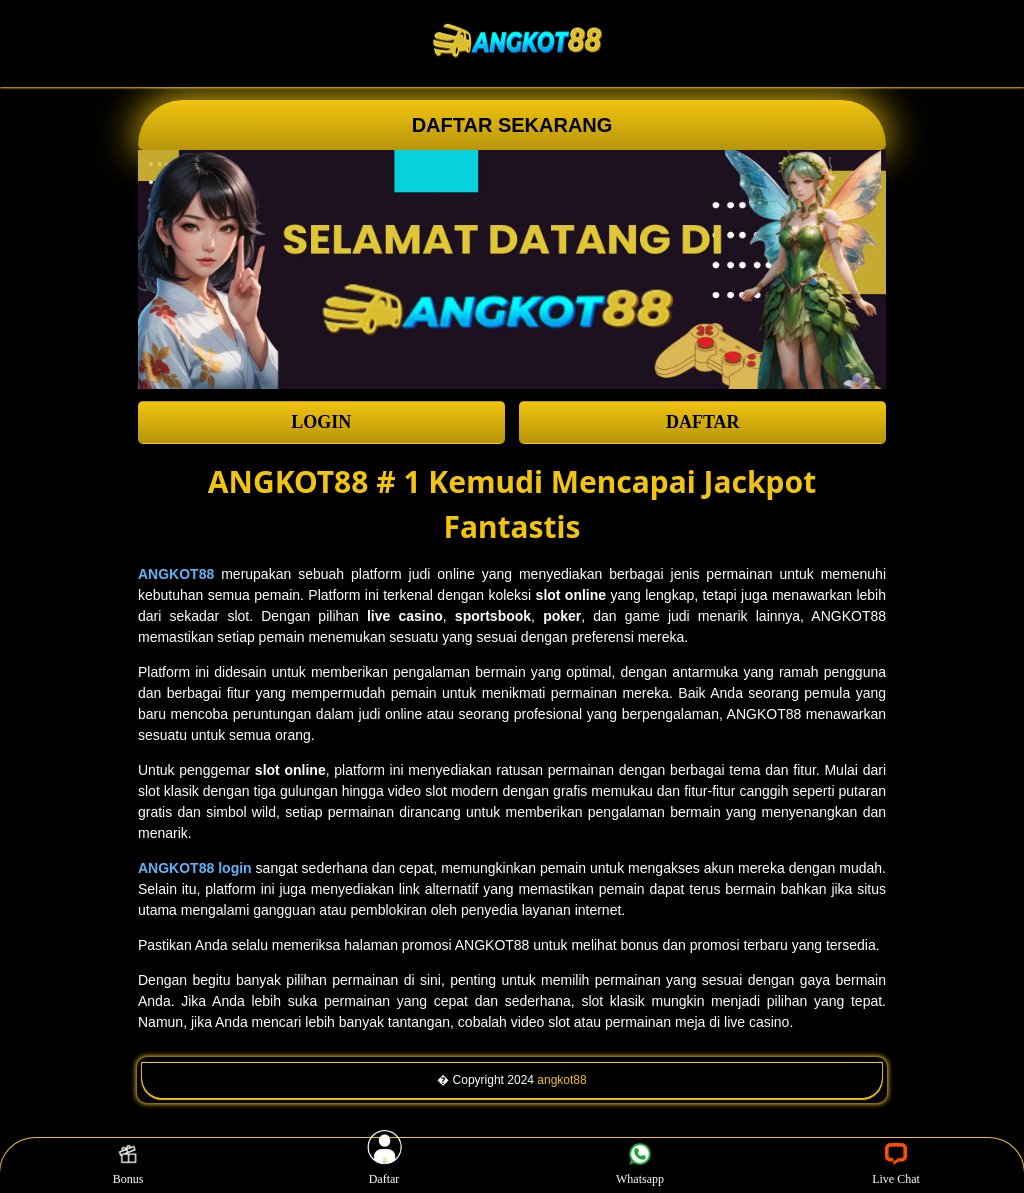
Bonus (128, 1165)
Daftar (384, 1165)
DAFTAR (703, 422)
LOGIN (321, 422)
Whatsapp (640, 1165)
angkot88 (561, 1080)
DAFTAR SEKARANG (512, 125)
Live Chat (896, 1165)
